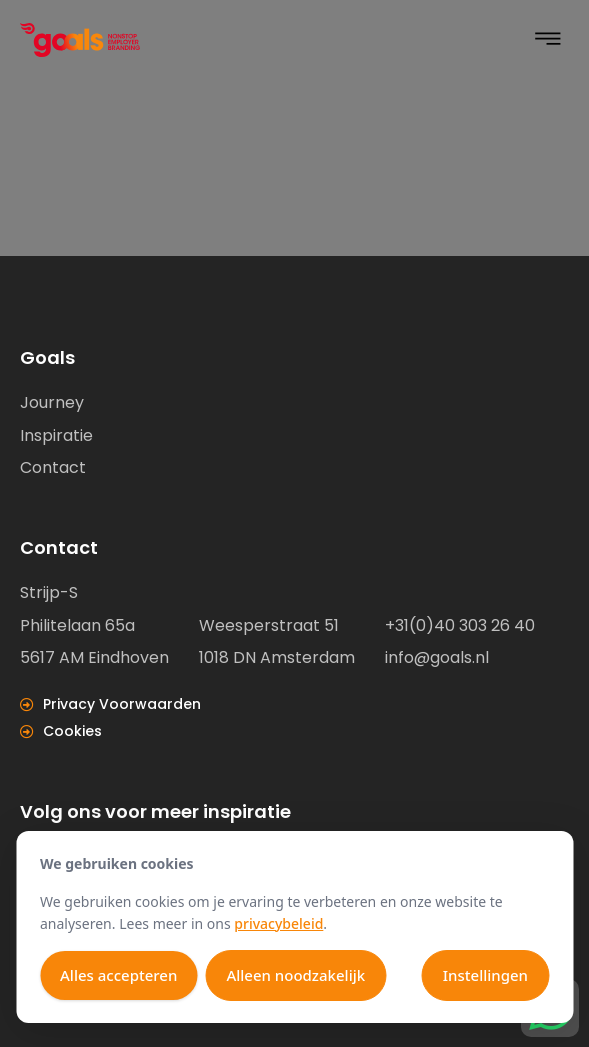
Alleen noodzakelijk (295, 975)
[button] (548, 40)
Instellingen (485, 975)
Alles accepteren (118, 975)
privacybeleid (278, 923)
